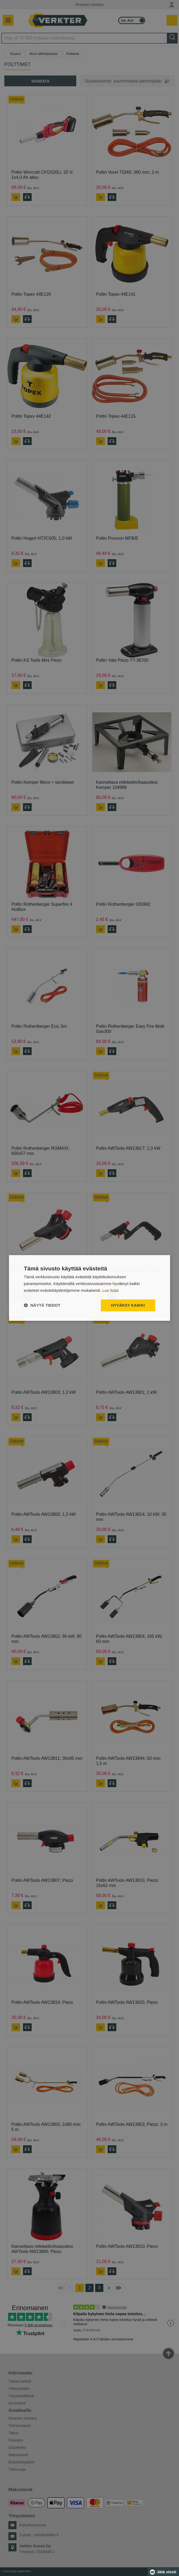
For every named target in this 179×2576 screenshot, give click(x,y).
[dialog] (89, 1288)
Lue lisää (110, 1290)
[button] (42, 1305)
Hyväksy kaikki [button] (128, 1305)
